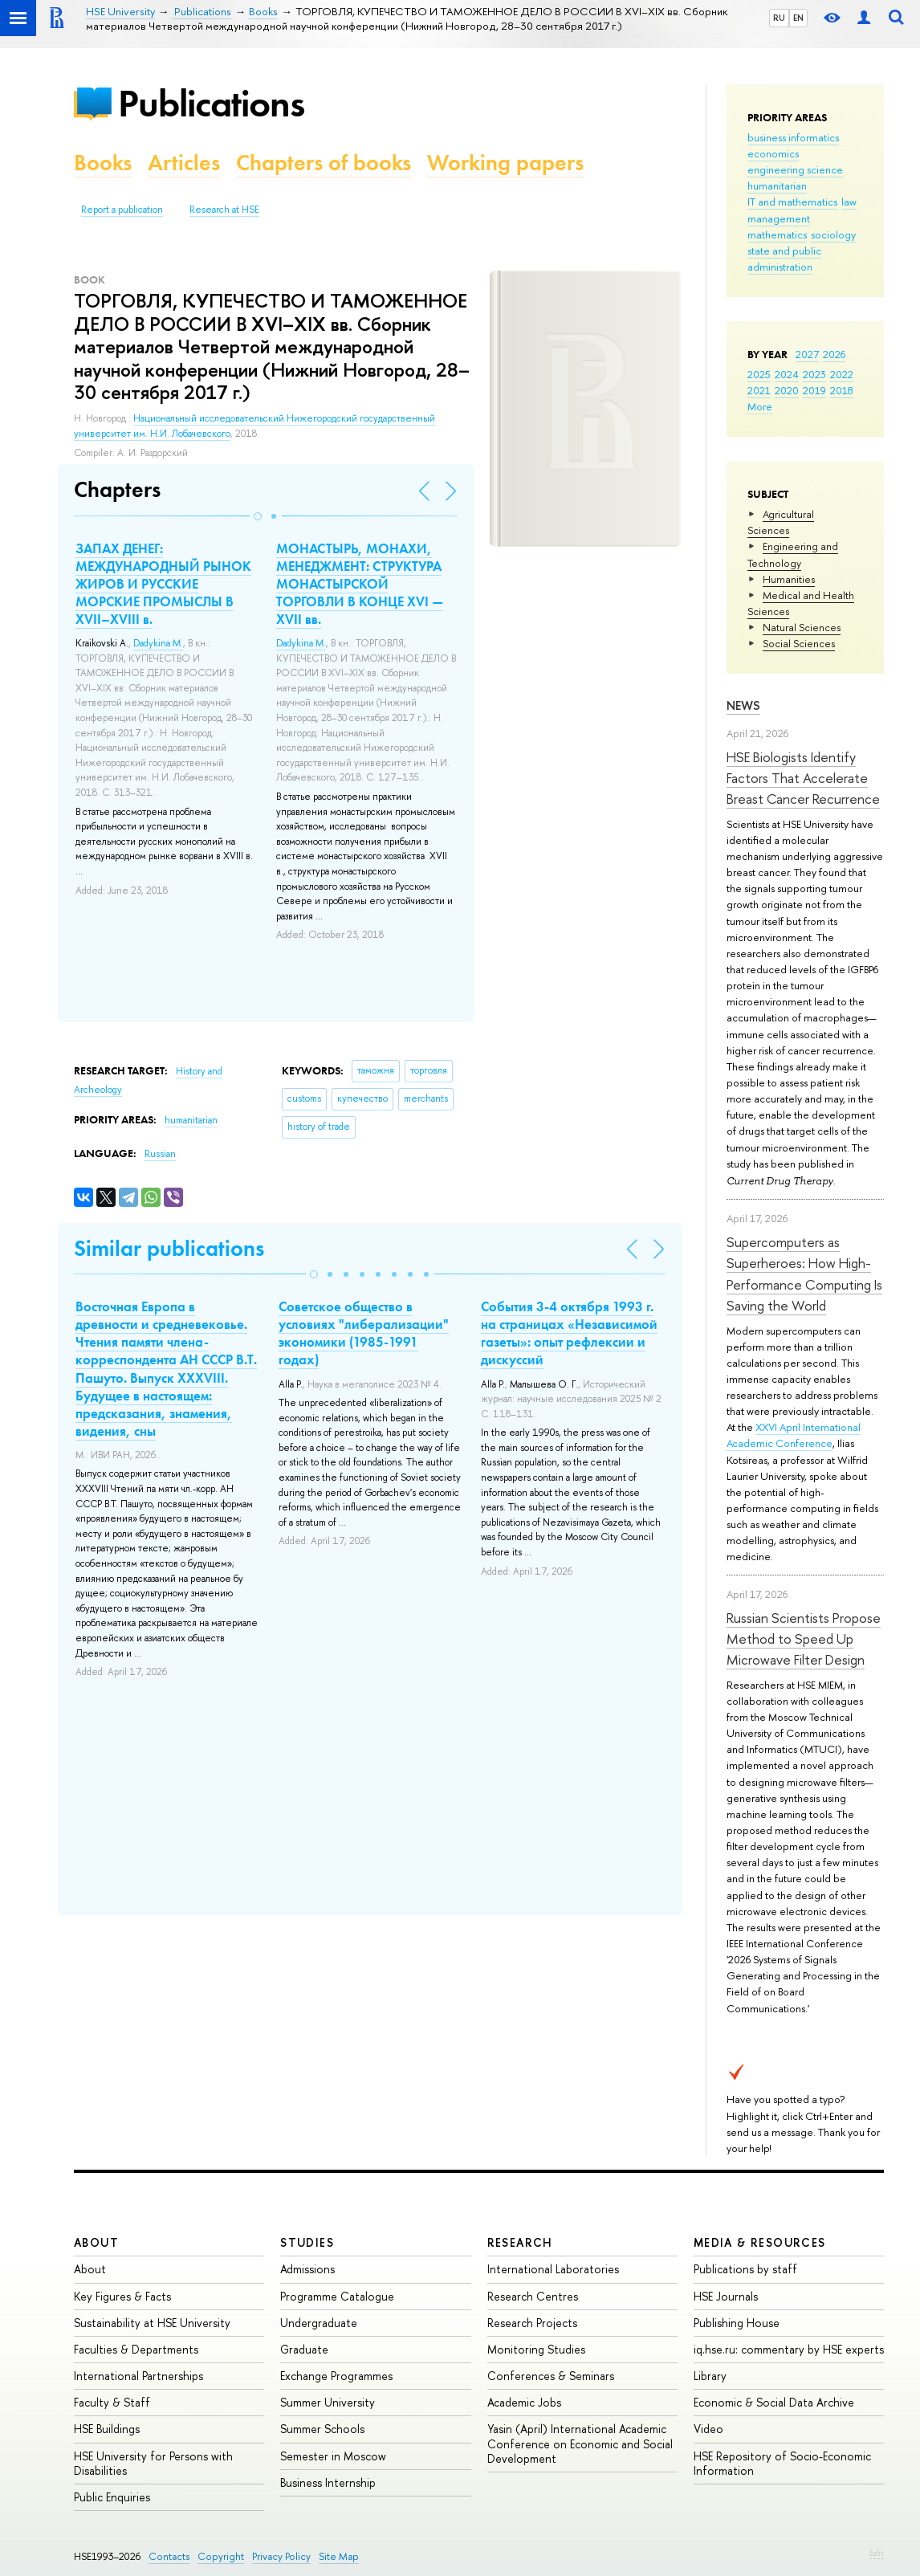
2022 (841, 374)
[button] (258, 516)
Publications (211, 103)
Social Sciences (799, 643)
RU (779, 17)
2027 (807, 354)
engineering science (795, 169)
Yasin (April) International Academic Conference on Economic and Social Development (580, 2443)
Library (710, 2375)
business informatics (793, 137)
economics (773, 153)
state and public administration (784, 258)
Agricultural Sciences (780, 522)
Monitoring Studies (536, 2349)
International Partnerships (138, 2375)
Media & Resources (760, 2242)
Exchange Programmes (336, 2375)
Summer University (327, 2402)
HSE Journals (726, 2296)
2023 (814, 374)
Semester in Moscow (333, 2456)
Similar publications (169, 1248)
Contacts (169, 2556)
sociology (833, 234)
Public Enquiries (112, 2497)
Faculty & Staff (112, 2402)
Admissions (307, 2268)
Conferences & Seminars (550, 2375)
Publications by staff (745, 2268)
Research (520, 2242)
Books (103, 163)
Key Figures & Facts (122, 2296)
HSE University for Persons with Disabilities (153, 2463)
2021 (759, 390)
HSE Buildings (107, 2428)
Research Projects (532, 2322)
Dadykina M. (158, 643)
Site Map (339, 2556)
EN (798, 17)
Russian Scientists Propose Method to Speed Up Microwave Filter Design (804, 1638)
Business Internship (328, 2482)
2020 (787, 390)
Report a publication (122, 209)
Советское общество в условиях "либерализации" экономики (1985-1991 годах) (364, 1333)
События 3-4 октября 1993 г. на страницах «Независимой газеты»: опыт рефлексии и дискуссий (569, 1333)
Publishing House (737, 2322)
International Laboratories (553, 2268)
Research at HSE (224, 209)
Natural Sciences (802, 627)
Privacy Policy (281, 2556)
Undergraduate (318, 2322)
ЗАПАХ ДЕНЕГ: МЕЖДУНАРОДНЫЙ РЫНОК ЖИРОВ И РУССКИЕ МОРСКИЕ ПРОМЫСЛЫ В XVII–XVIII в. (163, 584)
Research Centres (532, 2296)
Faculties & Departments (136, 2349)
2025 (759, 374)
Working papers (505, 163)
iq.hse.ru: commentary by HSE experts (789, 2349)
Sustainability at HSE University (152, 2322)
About (96, 2242)
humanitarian (777, 185)
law (849, 201)
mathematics (777, 234)
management (778, 218)
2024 (787, 374)
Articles (184, 163)
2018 (841, 390)
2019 (814, 390)
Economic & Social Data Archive (774, 2402)
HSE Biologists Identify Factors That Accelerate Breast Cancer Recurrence (803, 778)
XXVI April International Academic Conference (794, 1435)
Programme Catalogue (337, 2296)
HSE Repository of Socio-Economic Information (782, 2463)
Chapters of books (323, 163)
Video (708, 2428)
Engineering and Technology (792, 554)
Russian (160, 1153)
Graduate (304, 2349)
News (743, 705)
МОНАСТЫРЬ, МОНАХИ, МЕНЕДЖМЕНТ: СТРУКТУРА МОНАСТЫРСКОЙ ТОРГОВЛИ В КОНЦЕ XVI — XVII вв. (359, 584)
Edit (876, 2552)
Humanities (789, 579)
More (759, 406)
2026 (834, 354)
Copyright (220, 2556)
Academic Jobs (524, 2402)
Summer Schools (322, 2428)
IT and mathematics (792, 201)
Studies (307, 2242)
